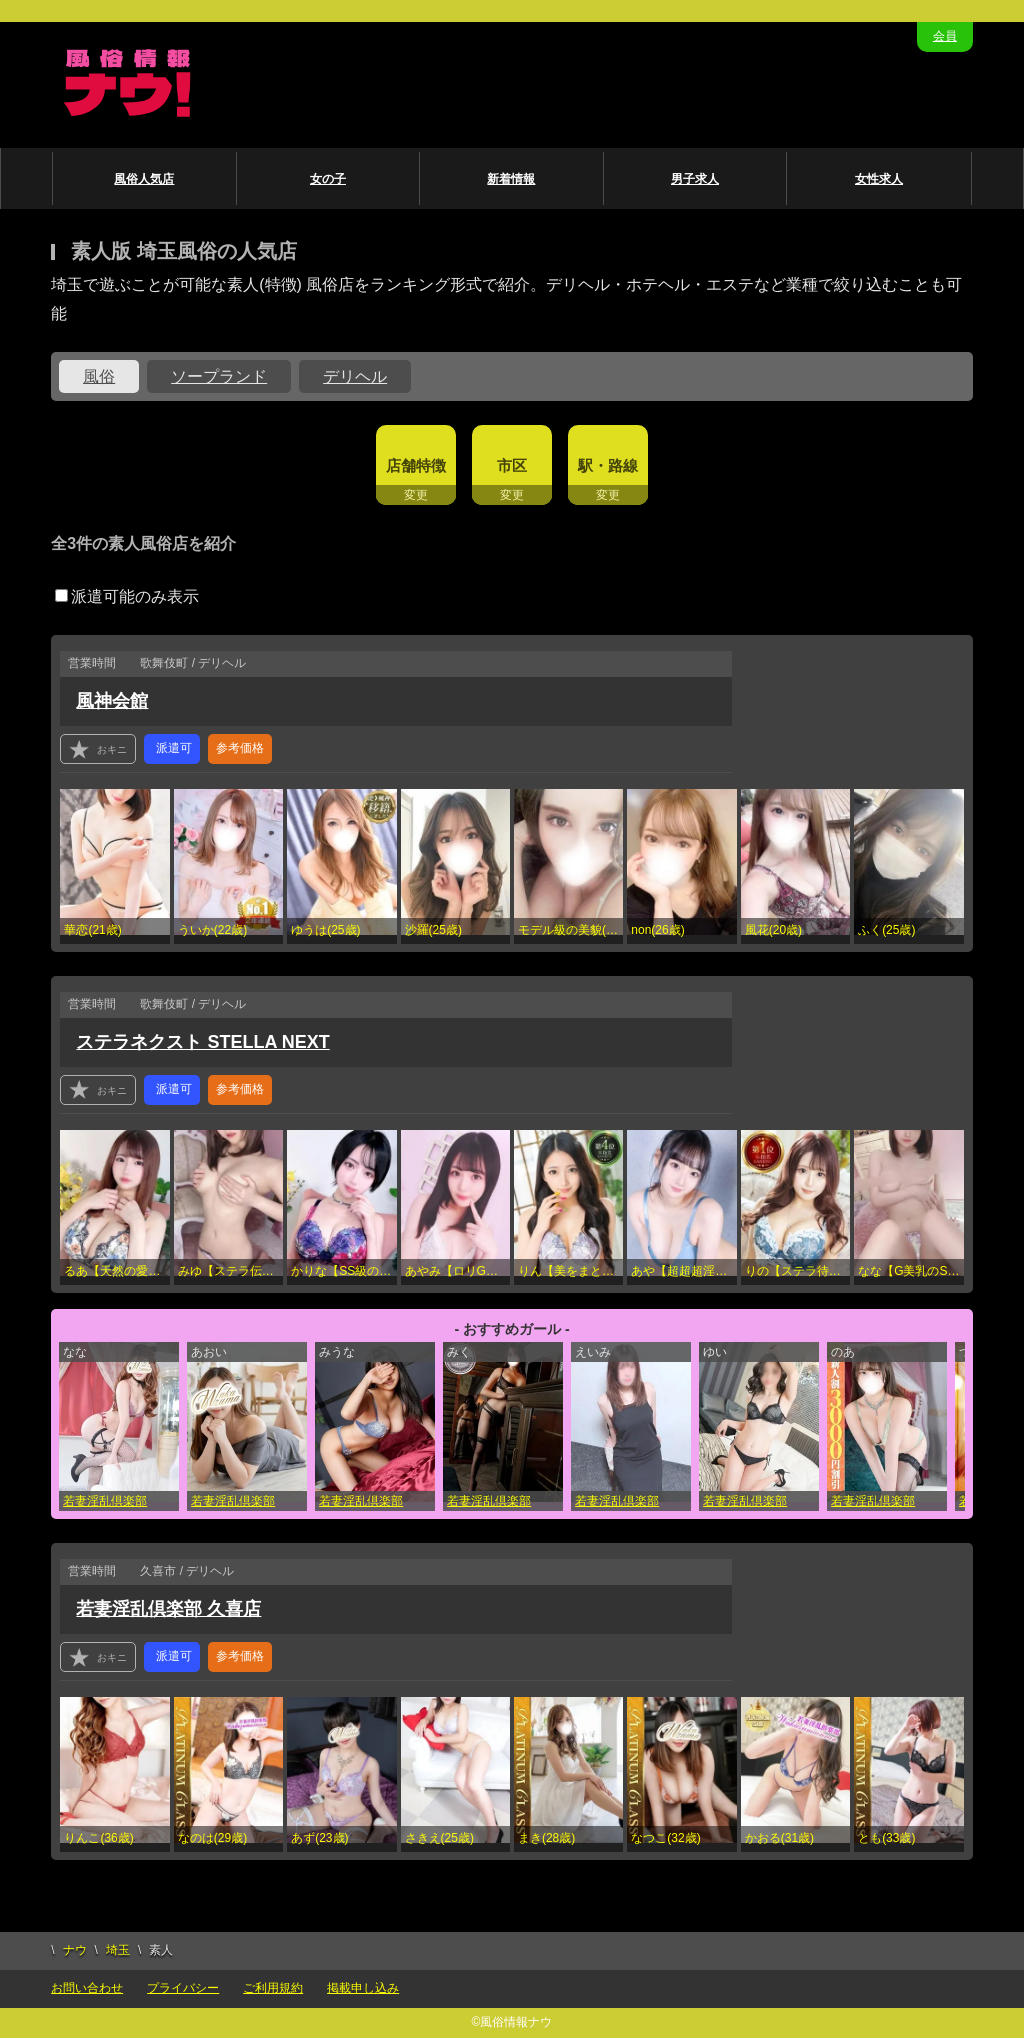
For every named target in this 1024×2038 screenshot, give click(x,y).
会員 (945, 36)
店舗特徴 (416, 465)
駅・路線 (608, 465)
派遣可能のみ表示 (127, 596)
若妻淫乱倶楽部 (105, 1501)
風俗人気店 (144, 179)
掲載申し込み (363, 1988)
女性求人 (879, 179)
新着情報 (511, 179)
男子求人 (695, 179)
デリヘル (355, 376)
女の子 (328, 179)
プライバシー (183, 1988)
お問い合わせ (87, 1988)
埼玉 (118, 1950)
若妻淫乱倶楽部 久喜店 (168, 1609)
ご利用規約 (273, 1988)
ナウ (75, 1950)
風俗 (99, 376)
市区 (512, 465)
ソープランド (219, 376)
